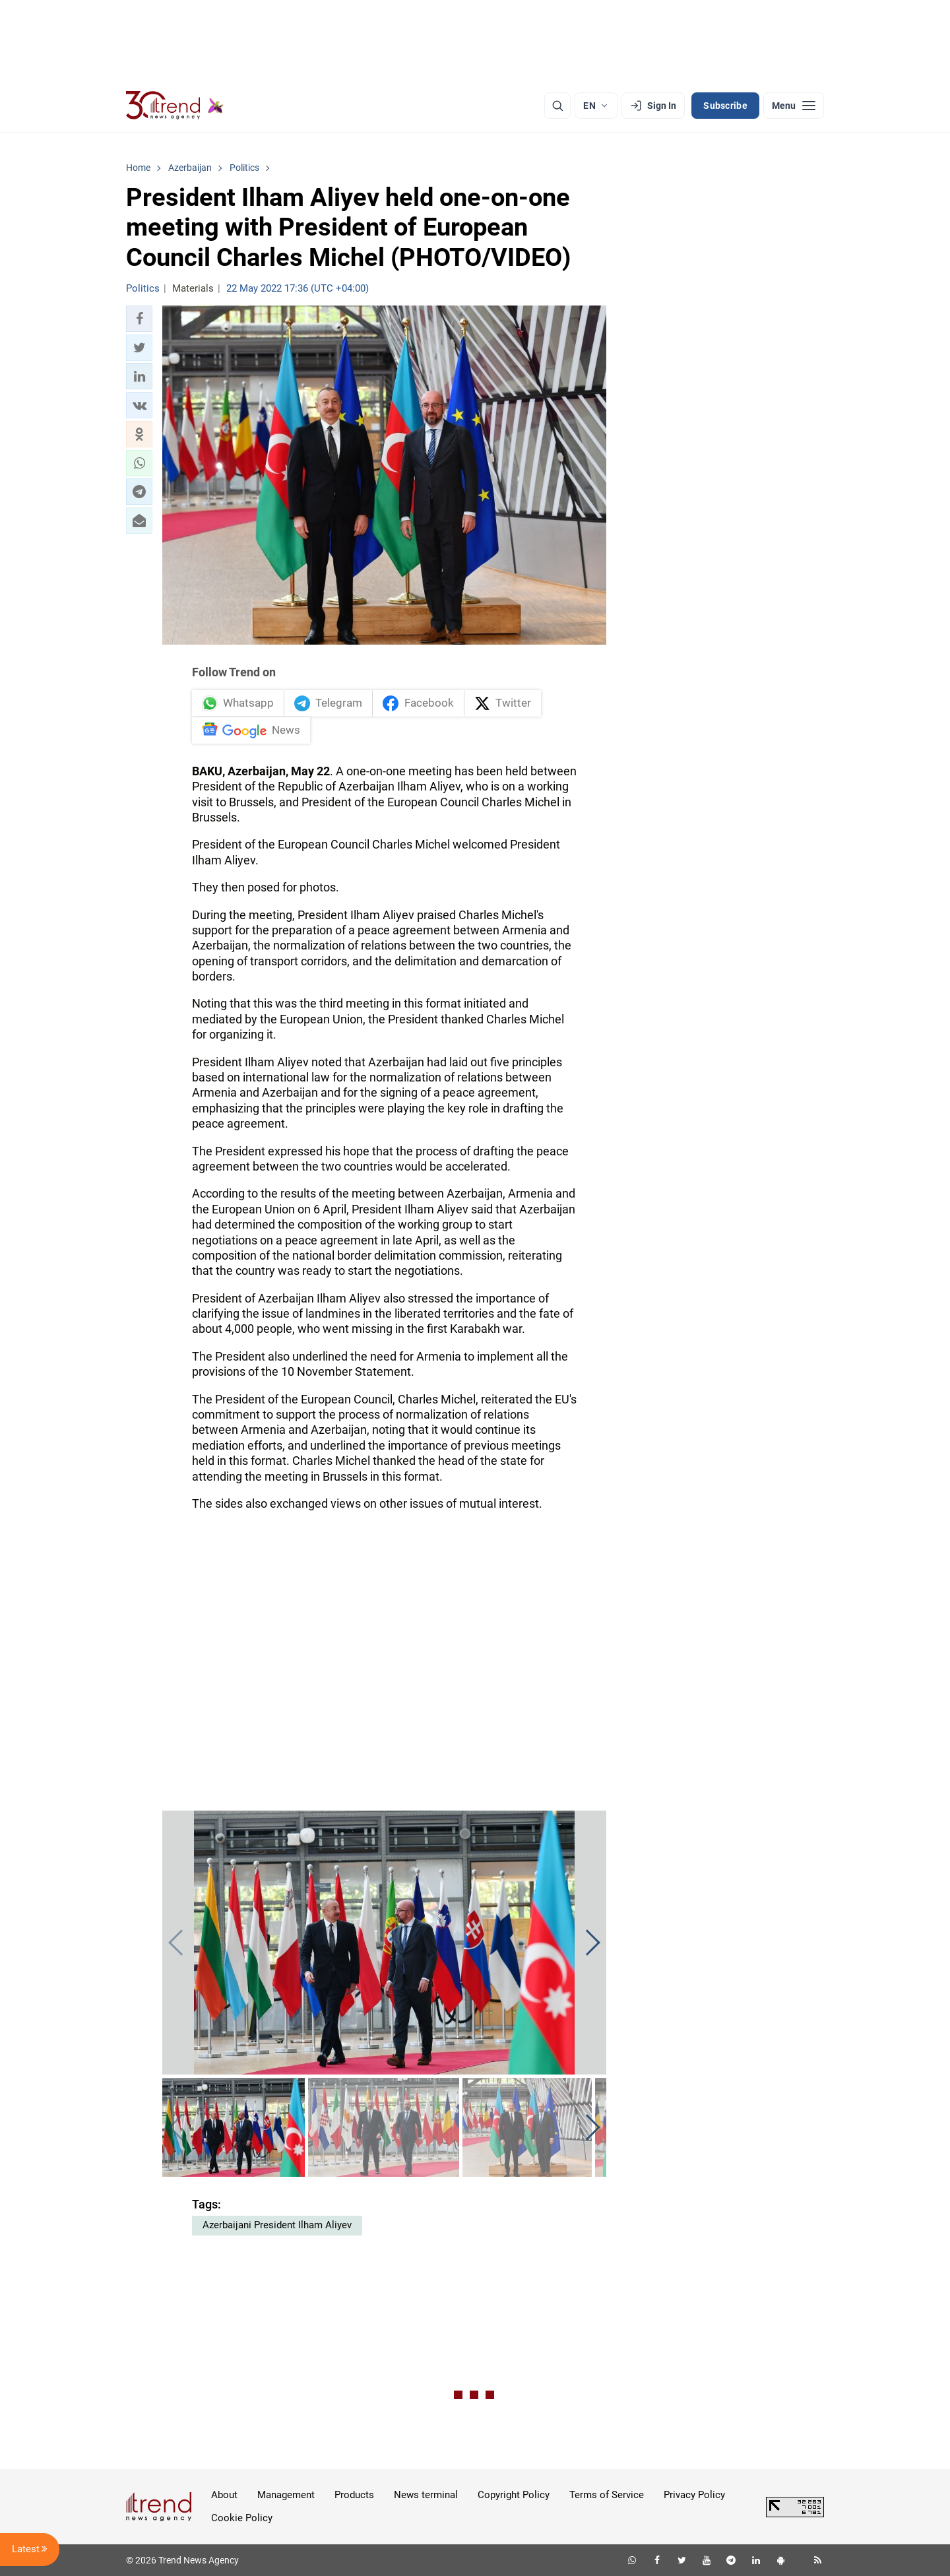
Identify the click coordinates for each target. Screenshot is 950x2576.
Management (286, 2495)
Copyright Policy (514, 2495)
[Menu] (793, 105)
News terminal (426, 2495)
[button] (139, 318)
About (224, 2495)
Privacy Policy (694, 2495)
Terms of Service (606, 2495)
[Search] (557, 105)
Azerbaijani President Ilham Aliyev (277, 2225)
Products (354, 2495)
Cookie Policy (241, 2518)
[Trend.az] (175, 105)
